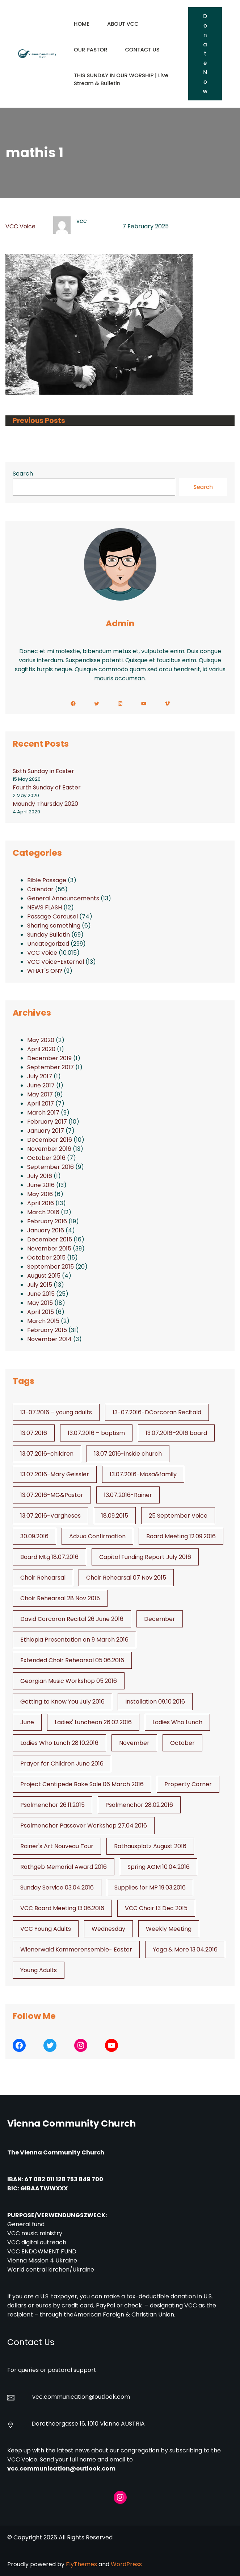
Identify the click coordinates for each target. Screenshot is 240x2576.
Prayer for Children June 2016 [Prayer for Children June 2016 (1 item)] (62, 1763)
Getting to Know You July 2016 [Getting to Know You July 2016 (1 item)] (62, 1701)
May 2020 (40, 1040)
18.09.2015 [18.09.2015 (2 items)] (114, 1515)
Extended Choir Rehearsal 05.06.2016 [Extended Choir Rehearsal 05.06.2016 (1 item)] (72, 1660)
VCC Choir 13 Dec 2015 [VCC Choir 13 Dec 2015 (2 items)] (156, 1908)
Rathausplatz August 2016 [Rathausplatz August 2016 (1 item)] (150, 1846)
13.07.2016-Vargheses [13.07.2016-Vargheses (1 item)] (50, 1515)
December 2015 (49, 1239)
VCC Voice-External (55, 962)
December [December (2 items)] (159, 1619)
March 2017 (43, 1112)
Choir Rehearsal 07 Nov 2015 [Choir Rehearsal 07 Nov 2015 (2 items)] (126, 1577)
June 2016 (41, 1185)
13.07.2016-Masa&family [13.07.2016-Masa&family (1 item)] (143, 1474)
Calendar (40, 889)
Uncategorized (48, 943)
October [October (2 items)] (182, 1743)
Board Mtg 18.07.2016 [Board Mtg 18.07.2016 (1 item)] (49, 1557)
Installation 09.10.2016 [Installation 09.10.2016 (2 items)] (155, 1701)
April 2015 (40, 1312)
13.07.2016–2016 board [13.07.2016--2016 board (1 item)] (176, 1433)
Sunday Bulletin (48, 934)
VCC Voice (20, 226)
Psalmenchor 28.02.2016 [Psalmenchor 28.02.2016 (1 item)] (139, 1805)
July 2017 (39, 1076)
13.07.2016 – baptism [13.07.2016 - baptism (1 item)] (96, 1433)
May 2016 (40, 1194)
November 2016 (49, 1149)
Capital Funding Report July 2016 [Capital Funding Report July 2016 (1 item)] (145, 1557)
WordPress (126, 2564)
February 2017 (47, 1121)
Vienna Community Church (71, 2123)
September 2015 (50, 1266)
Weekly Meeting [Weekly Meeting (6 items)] (168, 1929)
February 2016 (47, 1221)
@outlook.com (109, 2397)
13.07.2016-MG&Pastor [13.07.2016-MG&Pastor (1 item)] (51, 1495)
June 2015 (41, 1294)
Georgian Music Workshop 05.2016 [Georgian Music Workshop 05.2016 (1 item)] (68, 1681)
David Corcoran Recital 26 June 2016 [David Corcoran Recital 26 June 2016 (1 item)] (71, 1619)
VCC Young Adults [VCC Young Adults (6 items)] (45, 1929)
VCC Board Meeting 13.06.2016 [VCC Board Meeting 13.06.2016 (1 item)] (62, 1908)
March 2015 (43, 1321)
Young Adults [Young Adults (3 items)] (38, 1970)
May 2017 (40, 1094)
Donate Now (205, 53)
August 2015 (43, 1276)
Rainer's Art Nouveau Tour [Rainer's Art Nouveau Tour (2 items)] (56, 1846)
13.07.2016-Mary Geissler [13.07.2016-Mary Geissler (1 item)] (54, 1474)
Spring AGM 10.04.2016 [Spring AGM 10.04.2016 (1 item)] (158, 1867)
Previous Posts (39, 421)
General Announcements (63, 898)
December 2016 (49, 1140)
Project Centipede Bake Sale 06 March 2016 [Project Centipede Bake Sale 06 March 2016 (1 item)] (82, 1784)
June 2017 (41, 1085)
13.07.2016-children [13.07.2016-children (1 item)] (46, 1453)
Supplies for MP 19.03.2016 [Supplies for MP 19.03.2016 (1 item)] (150, 1887)
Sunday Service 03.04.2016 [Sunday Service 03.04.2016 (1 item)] (57, 1887)
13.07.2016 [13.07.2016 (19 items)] (33, 1433)
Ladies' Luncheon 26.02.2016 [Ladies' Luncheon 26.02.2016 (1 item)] (93, 1722)
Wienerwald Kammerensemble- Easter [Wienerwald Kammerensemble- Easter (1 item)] (76, 1949)
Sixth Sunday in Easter (43, 771)
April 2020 (41, 1049)
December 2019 (49, 1058)
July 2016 (39, 1176)
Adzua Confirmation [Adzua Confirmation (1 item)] (97, 1536)
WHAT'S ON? (44, 971)
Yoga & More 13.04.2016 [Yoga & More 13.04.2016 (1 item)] (185, 1949)
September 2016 (50, 1167)
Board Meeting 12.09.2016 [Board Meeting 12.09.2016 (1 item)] (181, 1536)
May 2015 (40, 1303)
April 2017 (40, 1103)
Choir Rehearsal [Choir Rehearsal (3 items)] (43, 1577)
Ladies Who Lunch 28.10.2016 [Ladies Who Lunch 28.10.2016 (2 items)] (59, 1743)
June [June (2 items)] (27, 1722)
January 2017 (45, 1131)
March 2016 (43, 1212)
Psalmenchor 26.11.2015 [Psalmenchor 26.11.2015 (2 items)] (52, 1805)
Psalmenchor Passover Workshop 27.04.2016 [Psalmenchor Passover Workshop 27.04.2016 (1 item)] (83, 1825)
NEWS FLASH (44, 907)
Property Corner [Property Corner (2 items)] (188, 1784)
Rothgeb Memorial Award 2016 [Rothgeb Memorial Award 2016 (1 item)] (63, 1867)
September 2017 (50, 1067)
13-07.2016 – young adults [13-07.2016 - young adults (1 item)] (56, 1412)
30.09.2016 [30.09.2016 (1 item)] (34, 1536)
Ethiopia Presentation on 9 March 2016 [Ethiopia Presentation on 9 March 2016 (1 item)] (74, 1639)
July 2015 (39, 1285)
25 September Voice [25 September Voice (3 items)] (178, 1515)
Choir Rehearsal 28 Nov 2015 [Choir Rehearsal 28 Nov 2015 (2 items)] (60, 1598)
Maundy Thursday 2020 (45, 804)
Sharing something (53, 925)
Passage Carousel (52, 916)
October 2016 (46, 1158)
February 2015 (47, 1330)
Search (23, 473)
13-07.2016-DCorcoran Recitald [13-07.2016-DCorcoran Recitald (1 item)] (157, 1412)
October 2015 (46, 1257)
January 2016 (45, 1230)
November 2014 (49, 1339)
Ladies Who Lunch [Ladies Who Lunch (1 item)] (177, 1722)
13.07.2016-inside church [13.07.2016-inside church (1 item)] (128, 1453)
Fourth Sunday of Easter (47, 787)
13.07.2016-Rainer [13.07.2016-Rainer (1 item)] (128, 1495)
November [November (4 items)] (134, 1743)
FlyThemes (81, 2564)
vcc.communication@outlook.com (61, 2468)
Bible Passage (46, 880)
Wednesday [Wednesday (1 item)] (108, 1929)
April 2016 (40, 1203)
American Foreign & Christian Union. (125, 2314)
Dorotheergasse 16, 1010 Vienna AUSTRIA (88, 2423)
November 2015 (49, 1248)
